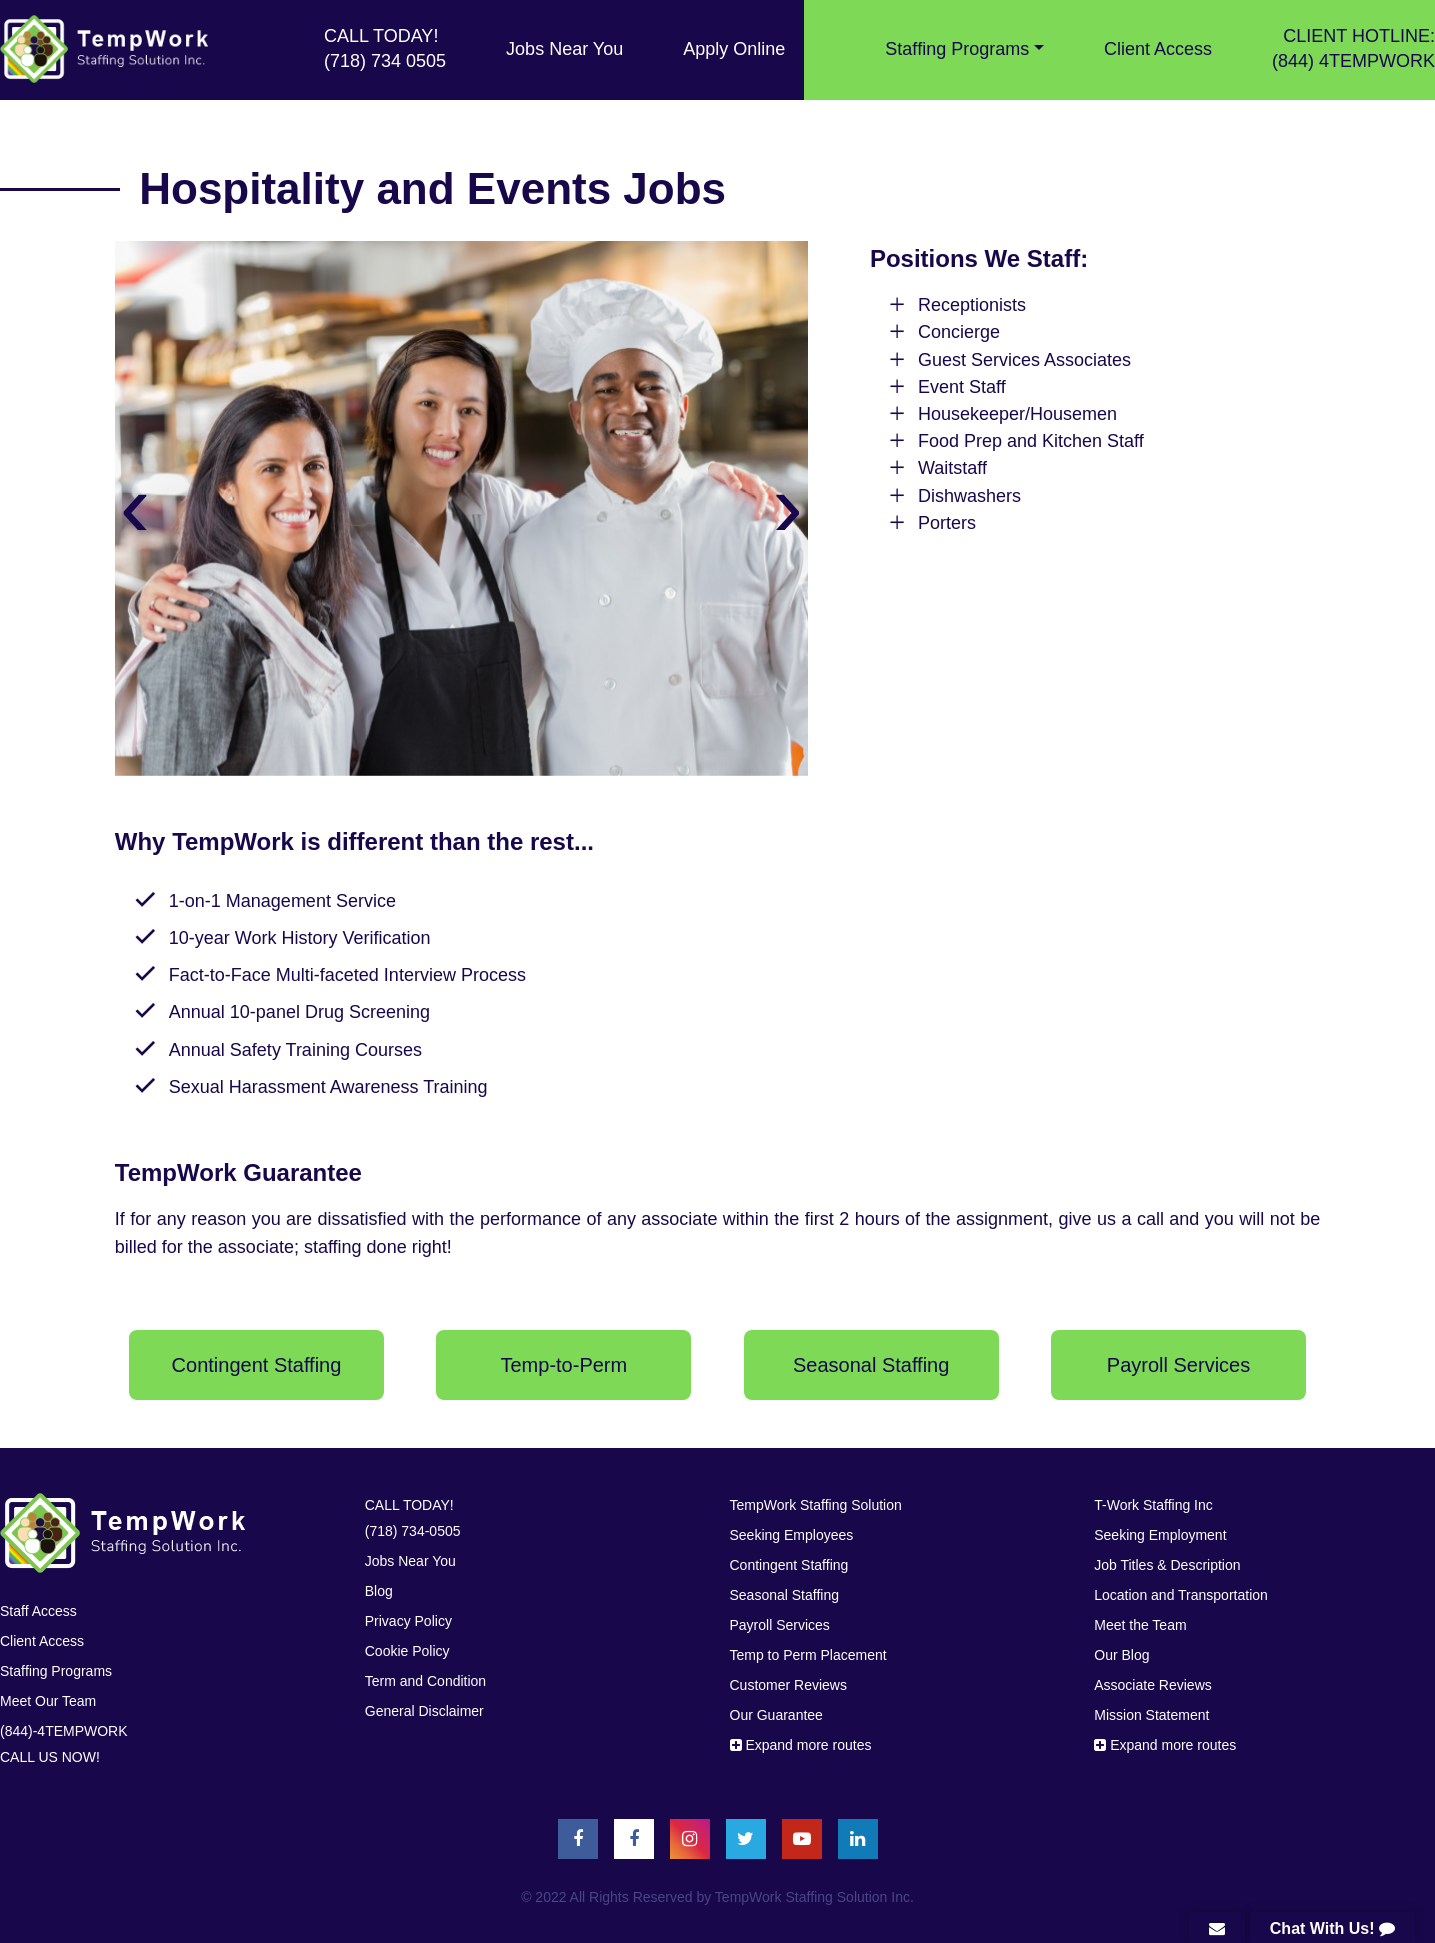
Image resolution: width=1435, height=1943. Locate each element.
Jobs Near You (564, 49)
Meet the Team (1140, 1625)
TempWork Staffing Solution (816, 1505)
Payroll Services (780, 1625)
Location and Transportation (1181, 1595)
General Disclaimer (424, 1711)
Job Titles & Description (1167, 1565)
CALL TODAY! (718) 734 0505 (385, 48)
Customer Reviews (788, 1685)
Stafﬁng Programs (56, 1671)
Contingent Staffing (789, 1565)
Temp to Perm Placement (808, 1655)
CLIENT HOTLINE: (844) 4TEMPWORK (1353, 48)
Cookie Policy (407, 1651)
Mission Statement (1151, 1715)
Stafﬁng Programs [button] (957, 49)
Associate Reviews (1153, 1685)
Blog (379, 1591)
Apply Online (734, 49)
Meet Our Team (48, 1701)
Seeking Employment (1160, 1535)
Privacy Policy (408, 1621)
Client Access (1158, 49)
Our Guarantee (776, 1715)
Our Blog (1121, 1655)
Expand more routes (801, 1745)
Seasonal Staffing (785, 1595)
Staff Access (38, 1611)
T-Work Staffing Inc (1153, 1505)
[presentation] (135, 505)
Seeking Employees (792, 1535)
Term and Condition (425, 1681)
